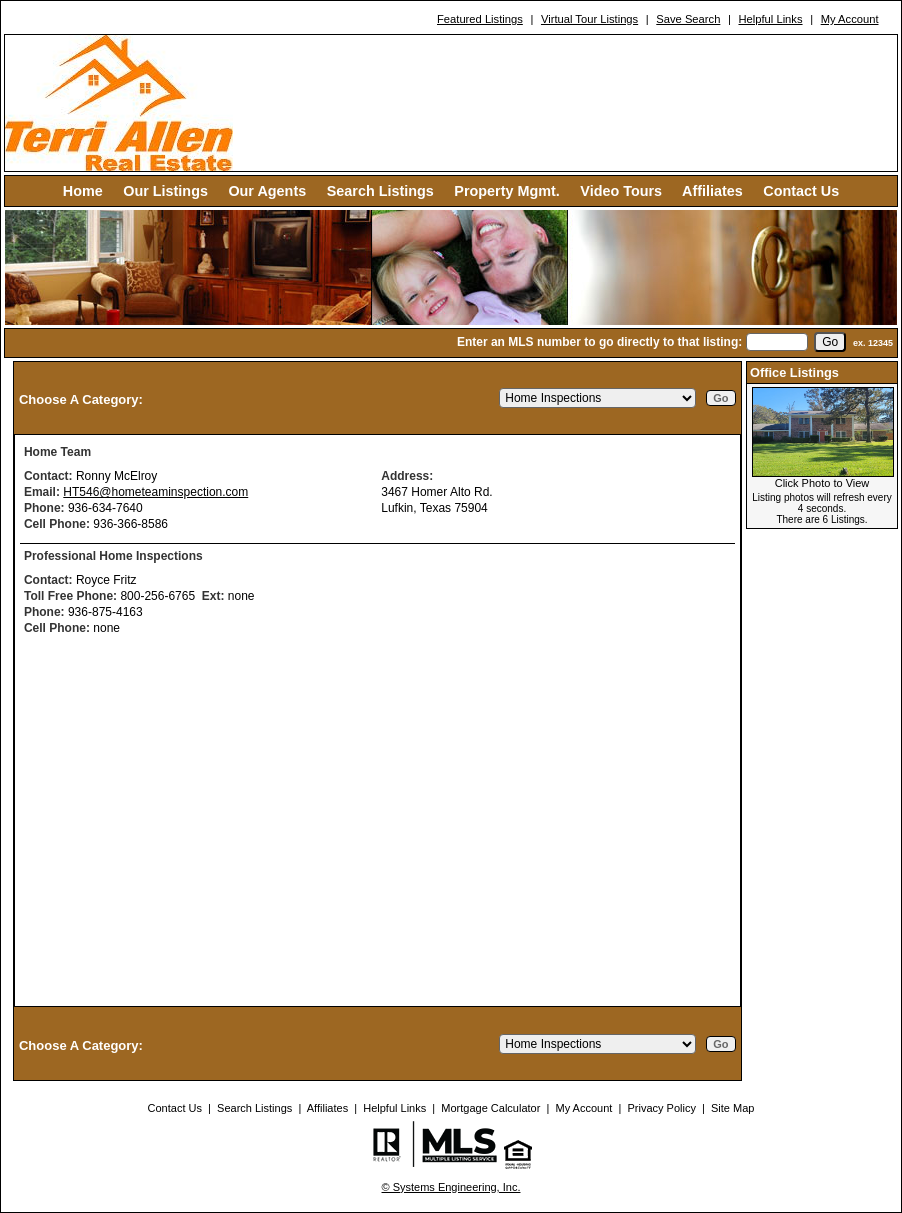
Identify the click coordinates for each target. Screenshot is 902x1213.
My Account (850, 19)
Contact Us (801, 191)
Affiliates (712, 191)
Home (83, 191)
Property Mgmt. (507, 191)
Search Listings (380, 191)
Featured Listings (480, 19)
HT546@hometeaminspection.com (155, 492)
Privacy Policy (661, 1108)
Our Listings (165, 191)
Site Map (732, 1108)
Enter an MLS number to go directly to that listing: (599, 342)
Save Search (688, 19)
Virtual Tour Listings (589, 19)
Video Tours (621, 191)
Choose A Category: (83, 399)
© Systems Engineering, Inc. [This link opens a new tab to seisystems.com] (451, 1187)
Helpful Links (770, 19)
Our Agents (267, 191)
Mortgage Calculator (490, 1108)
